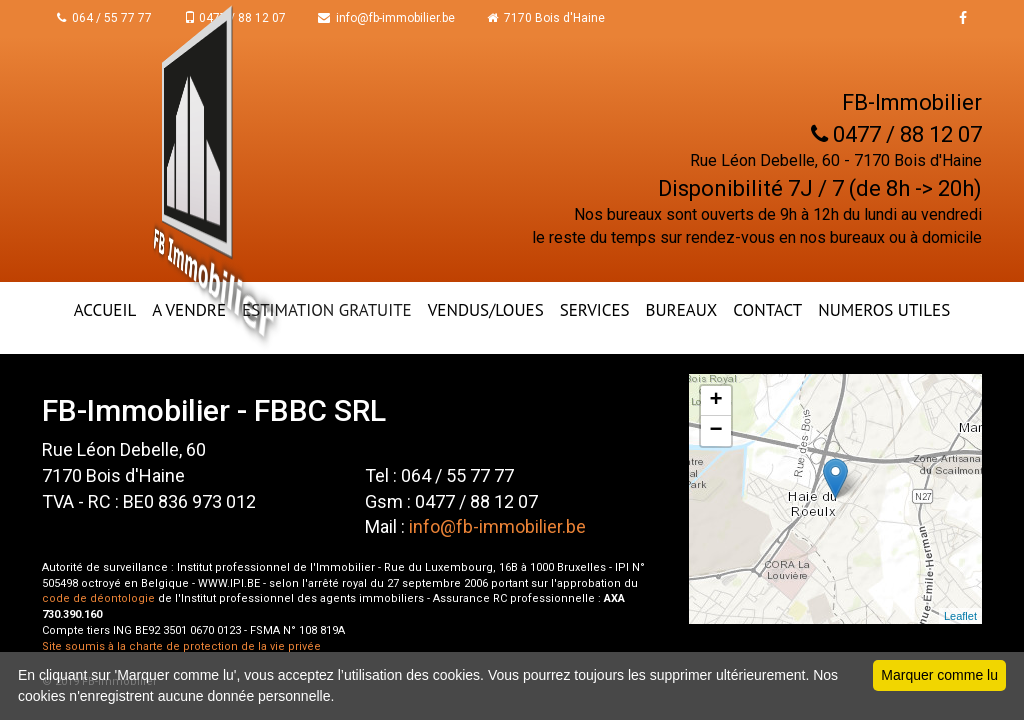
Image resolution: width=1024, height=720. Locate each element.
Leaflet (960, 616)
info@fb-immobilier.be (386, 18)
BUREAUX (682, 310)
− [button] (716, 431)
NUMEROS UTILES (884, 310)
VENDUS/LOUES (486, 310)
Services (595, 310)
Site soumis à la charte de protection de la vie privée (181, 646)
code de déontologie (98, 598)
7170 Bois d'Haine (546, 18)
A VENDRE (189, 310)
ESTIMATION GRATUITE (327, 310)
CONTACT (767, 310)
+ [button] (716, 401)
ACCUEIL (105, 310)
